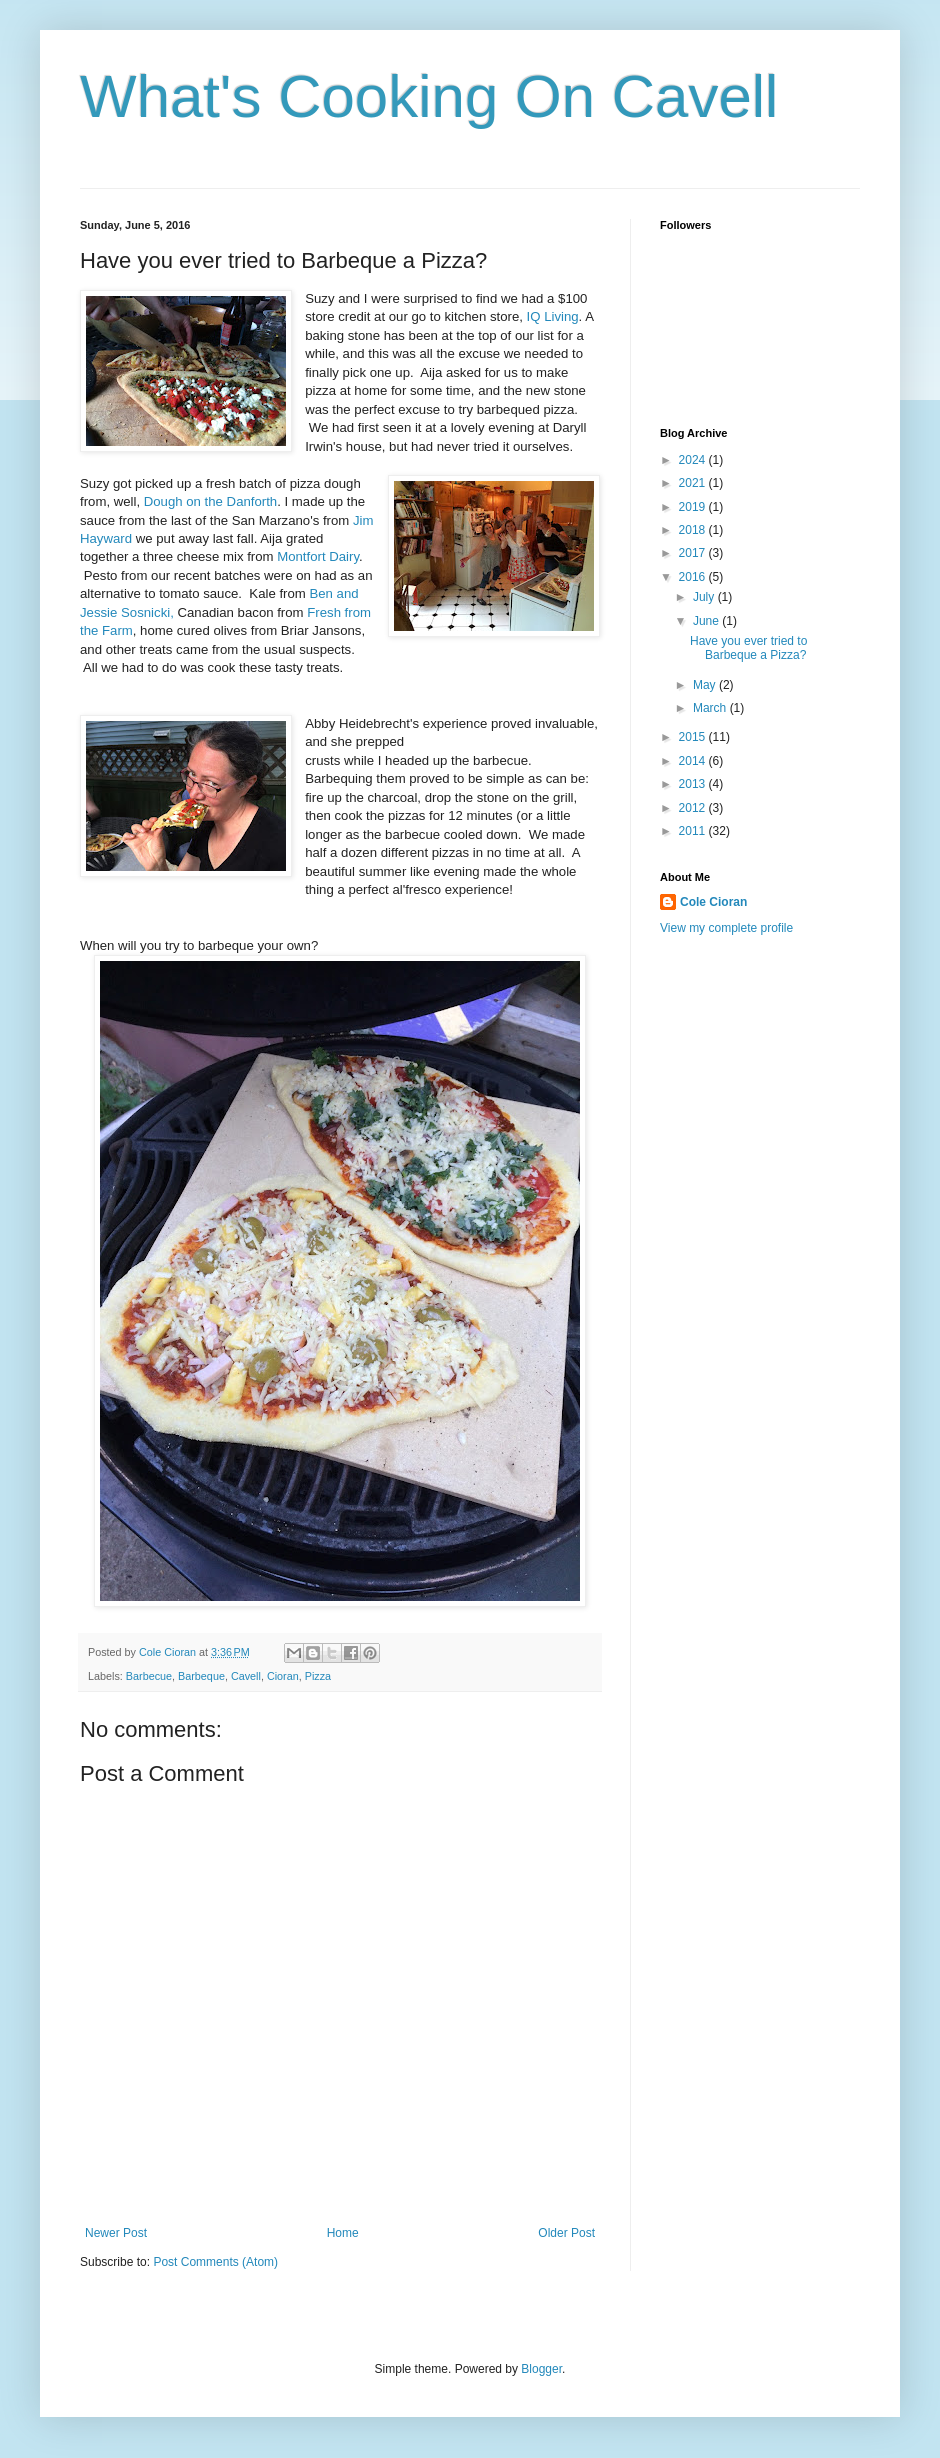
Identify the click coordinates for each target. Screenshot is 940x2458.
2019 (694, 507)
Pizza (318, 1676)
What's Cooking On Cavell (429, 96)
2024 (694, 460)
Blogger (541, 2369)
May (706, 685)
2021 (694, 483)
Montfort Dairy (318, 556)
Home (343, 2233)
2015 (694, 737)
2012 (694, 808)
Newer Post (116, 2233)
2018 (694, 530)
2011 (694, 831)
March (711, 708)
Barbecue (149, 1676)
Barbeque (201, 1676)
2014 (694, 761)
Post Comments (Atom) (215, 2262)
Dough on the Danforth (210, 501)
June (707, 621)
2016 (694, 577)
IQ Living (553, 316)
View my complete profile (726, 928)
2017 (694, 553)
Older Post (566, 2233)
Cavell (246, 1676)
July (705, 597)
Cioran (283, 1676)
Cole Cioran (713, 902)
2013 (694, 784)
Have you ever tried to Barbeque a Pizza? (748, 648)
